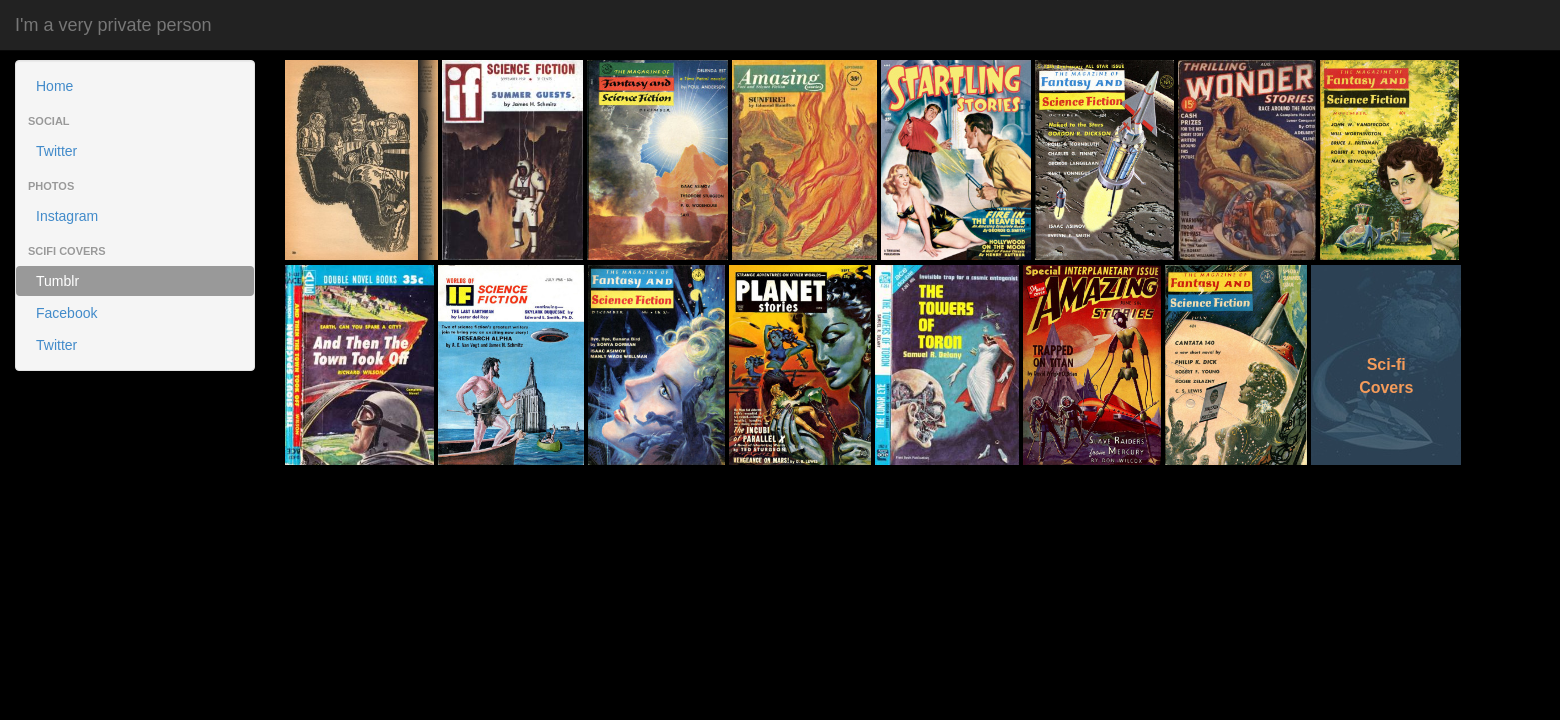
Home (54, 86)
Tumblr (57, 281)
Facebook (66, 313)
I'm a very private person (113, 25)
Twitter (56, 151)
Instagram (67, 216)
